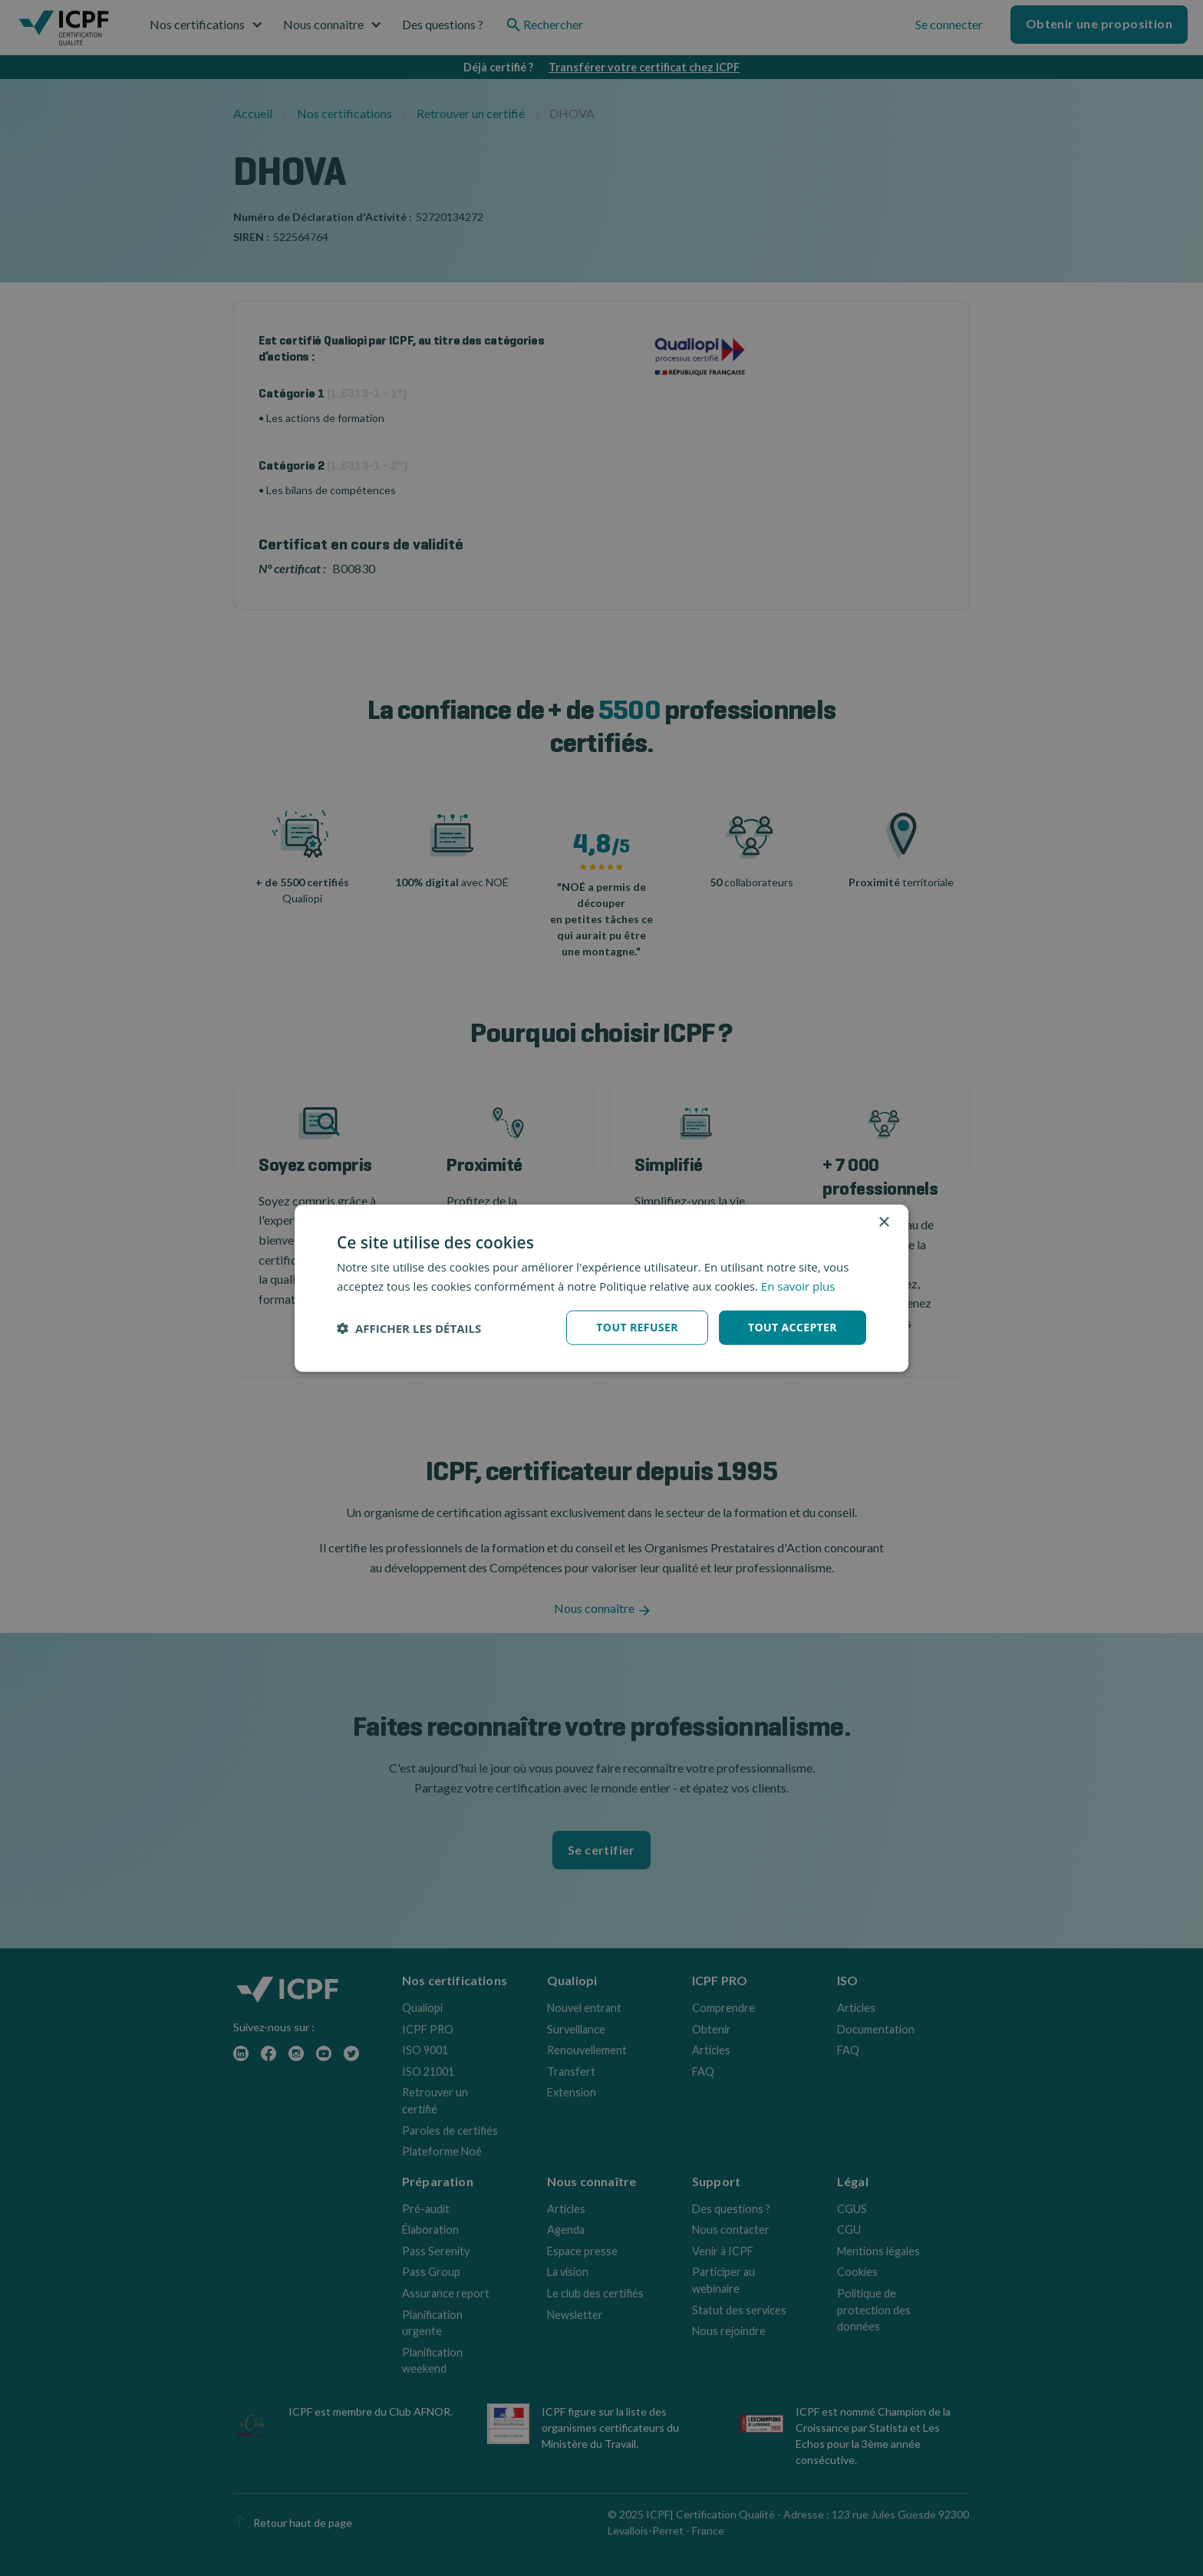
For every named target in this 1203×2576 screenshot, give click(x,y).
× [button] (883, 1222)
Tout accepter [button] (792, 1327)
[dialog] (601, 1288)
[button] (409, 1327)
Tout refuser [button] (637, 1327)
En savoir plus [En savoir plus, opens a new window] (798, 1285)
